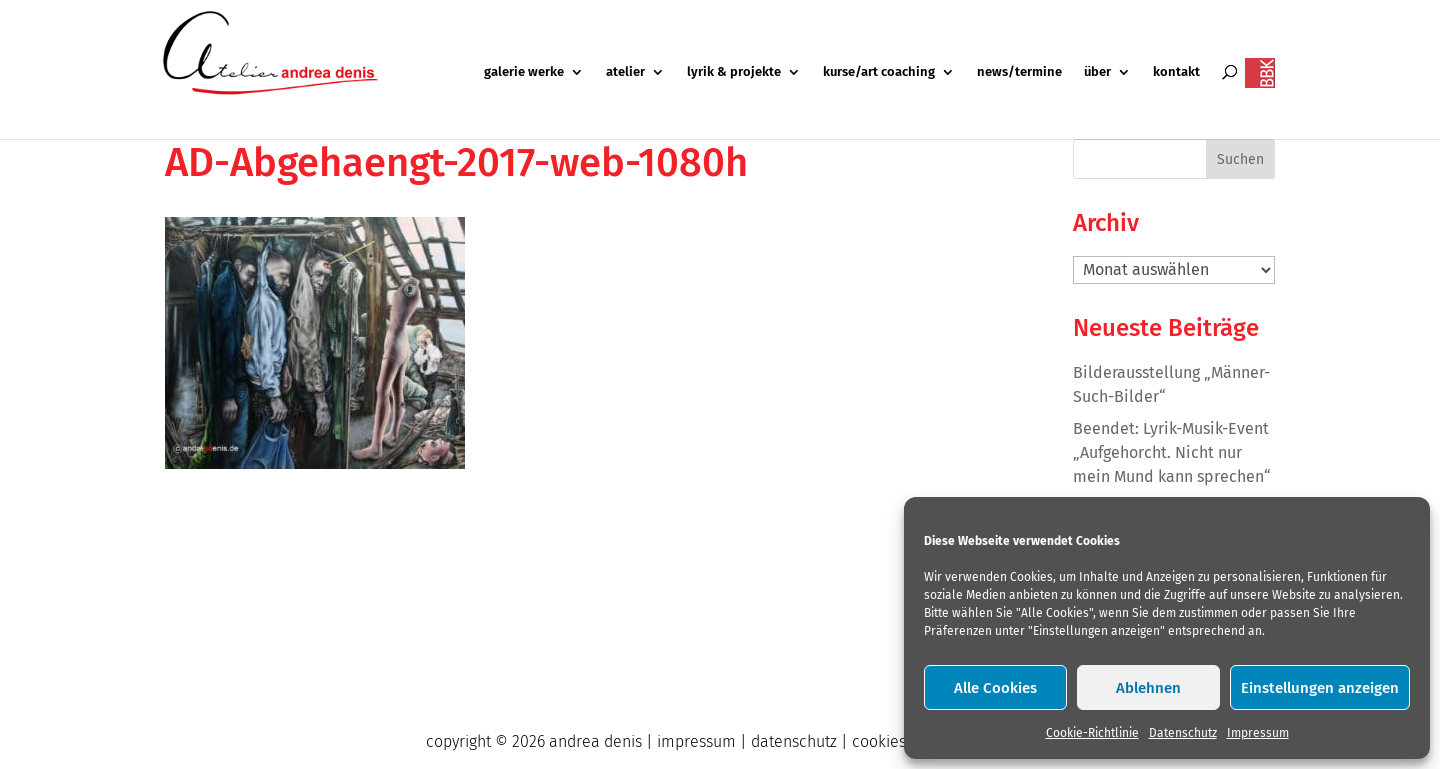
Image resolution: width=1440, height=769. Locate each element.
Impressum (1258, 733)
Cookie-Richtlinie (1092, 733)
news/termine (1019, 72)
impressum (696, 741)
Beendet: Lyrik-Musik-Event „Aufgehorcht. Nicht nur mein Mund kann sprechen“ (1172, 452)
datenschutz (794, 741)
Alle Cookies (995, 688)
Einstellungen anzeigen (1320, 688)
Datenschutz (1183, 733)
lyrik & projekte (734, 72)
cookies (879, 741)
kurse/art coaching (879, 72)
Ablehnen (1148, 688)
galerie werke (524, 72)
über (1097, 72)
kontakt (1176, 72)
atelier (625, 72)
